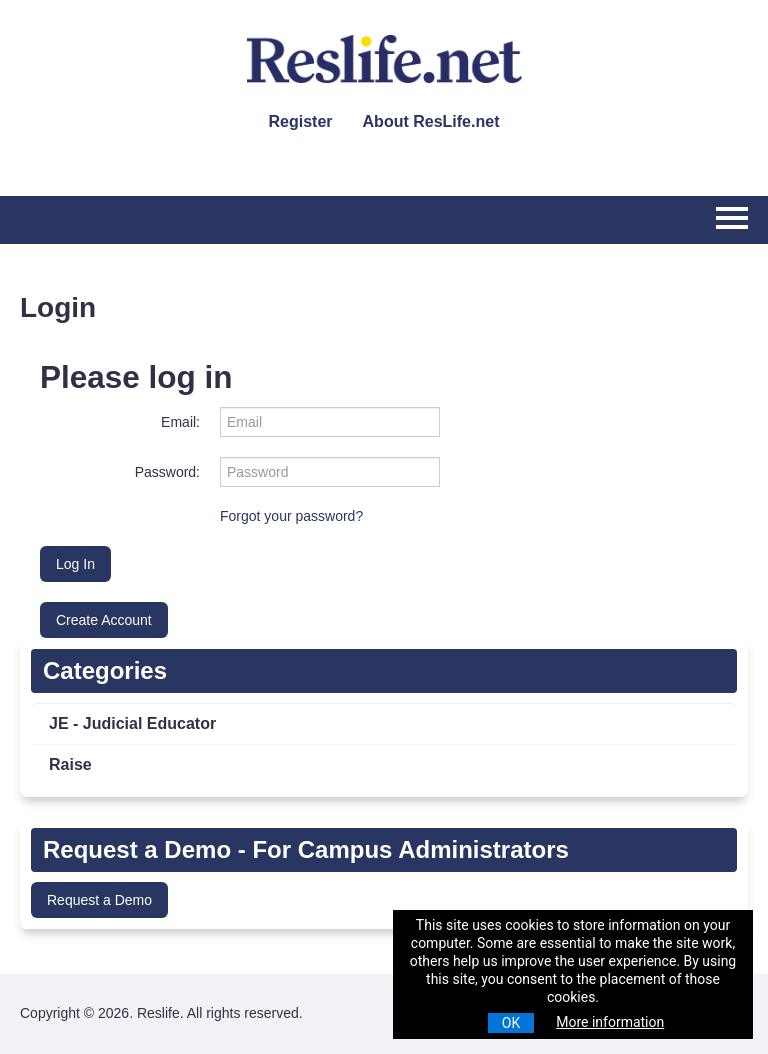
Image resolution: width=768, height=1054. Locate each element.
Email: (180, 422)
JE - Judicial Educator (132, 723)
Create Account (104, 620)
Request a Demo (99, 900)
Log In (75, 564)
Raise (70, 764)
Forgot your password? (291, 516)
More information (610, 1022)
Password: (167, 472)
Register (301, 121)
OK (511, 1023)
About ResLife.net (431, 121)
